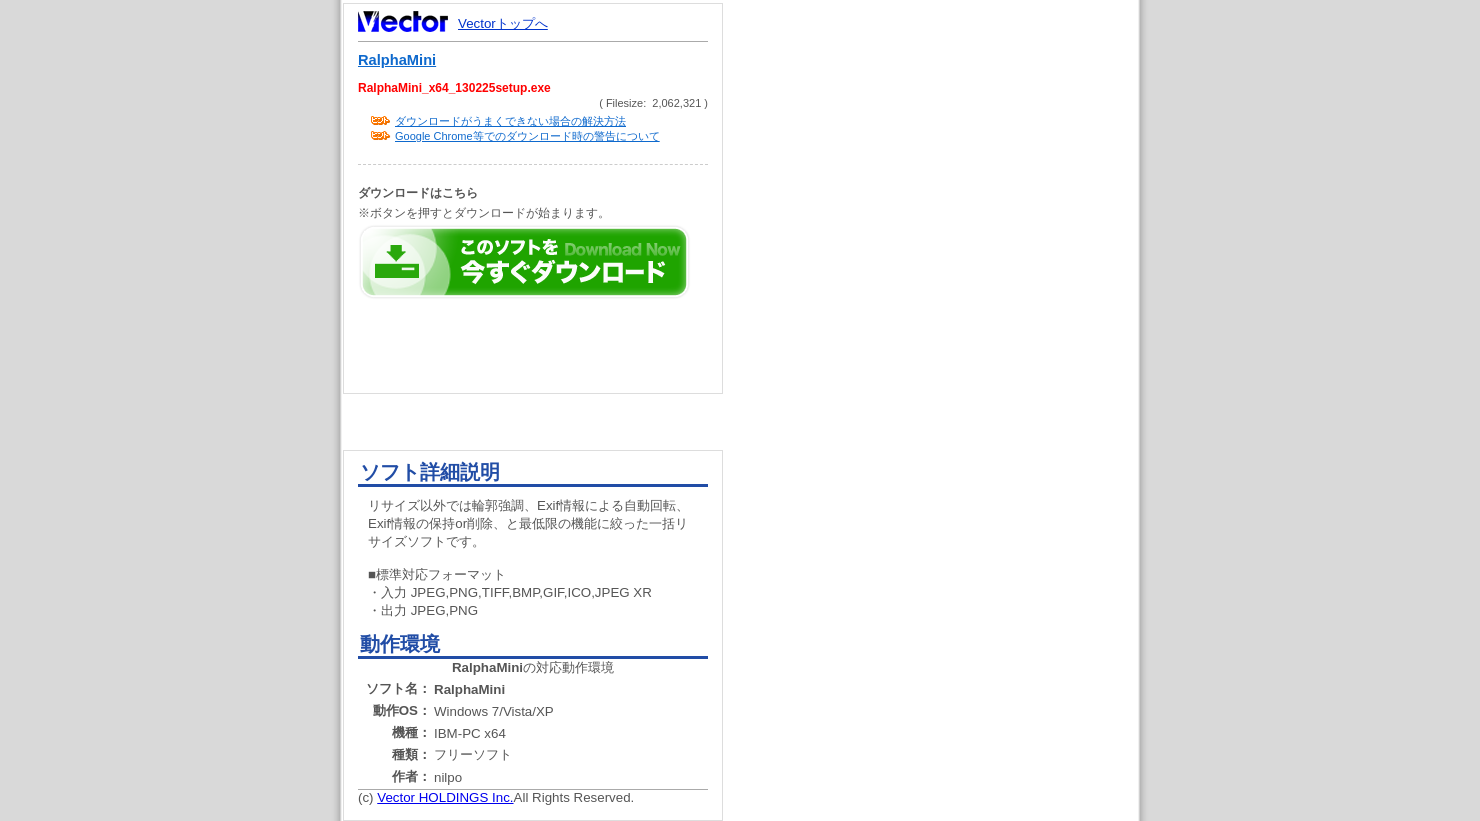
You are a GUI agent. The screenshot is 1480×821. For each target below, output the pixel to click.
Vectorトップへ (503, 23)
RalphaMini (397, 60)
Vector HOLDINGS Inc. (445, 797)
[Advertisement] (948, 380)
